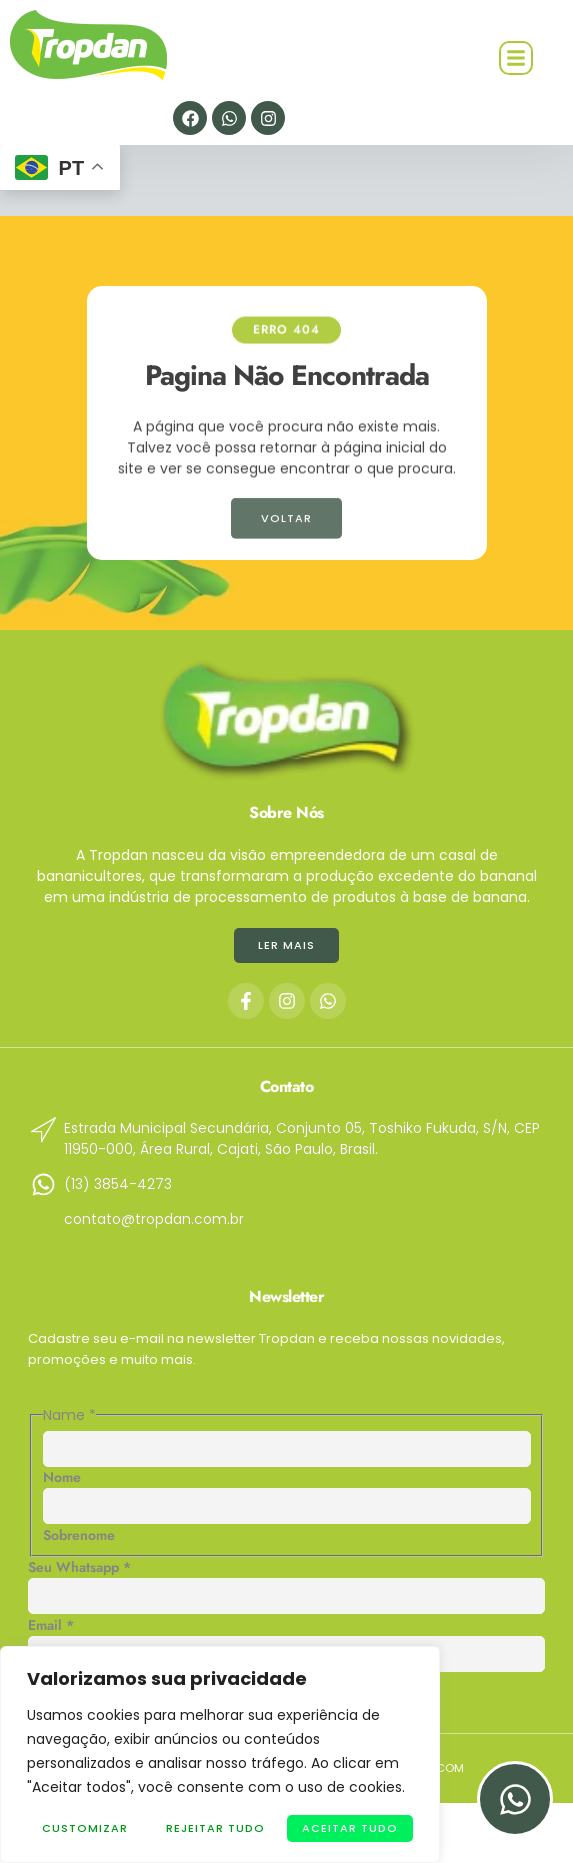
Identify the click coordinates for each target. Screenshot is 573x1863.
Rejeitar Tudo (215, 1828)
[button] (516, 58)
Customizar (85, 1828)
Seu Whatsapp (79, 1567)
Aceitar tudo (350, 1828)
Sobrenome (79, 1535)
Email (51, 1625)
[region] (220, 1754)
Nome (62, 1477)
